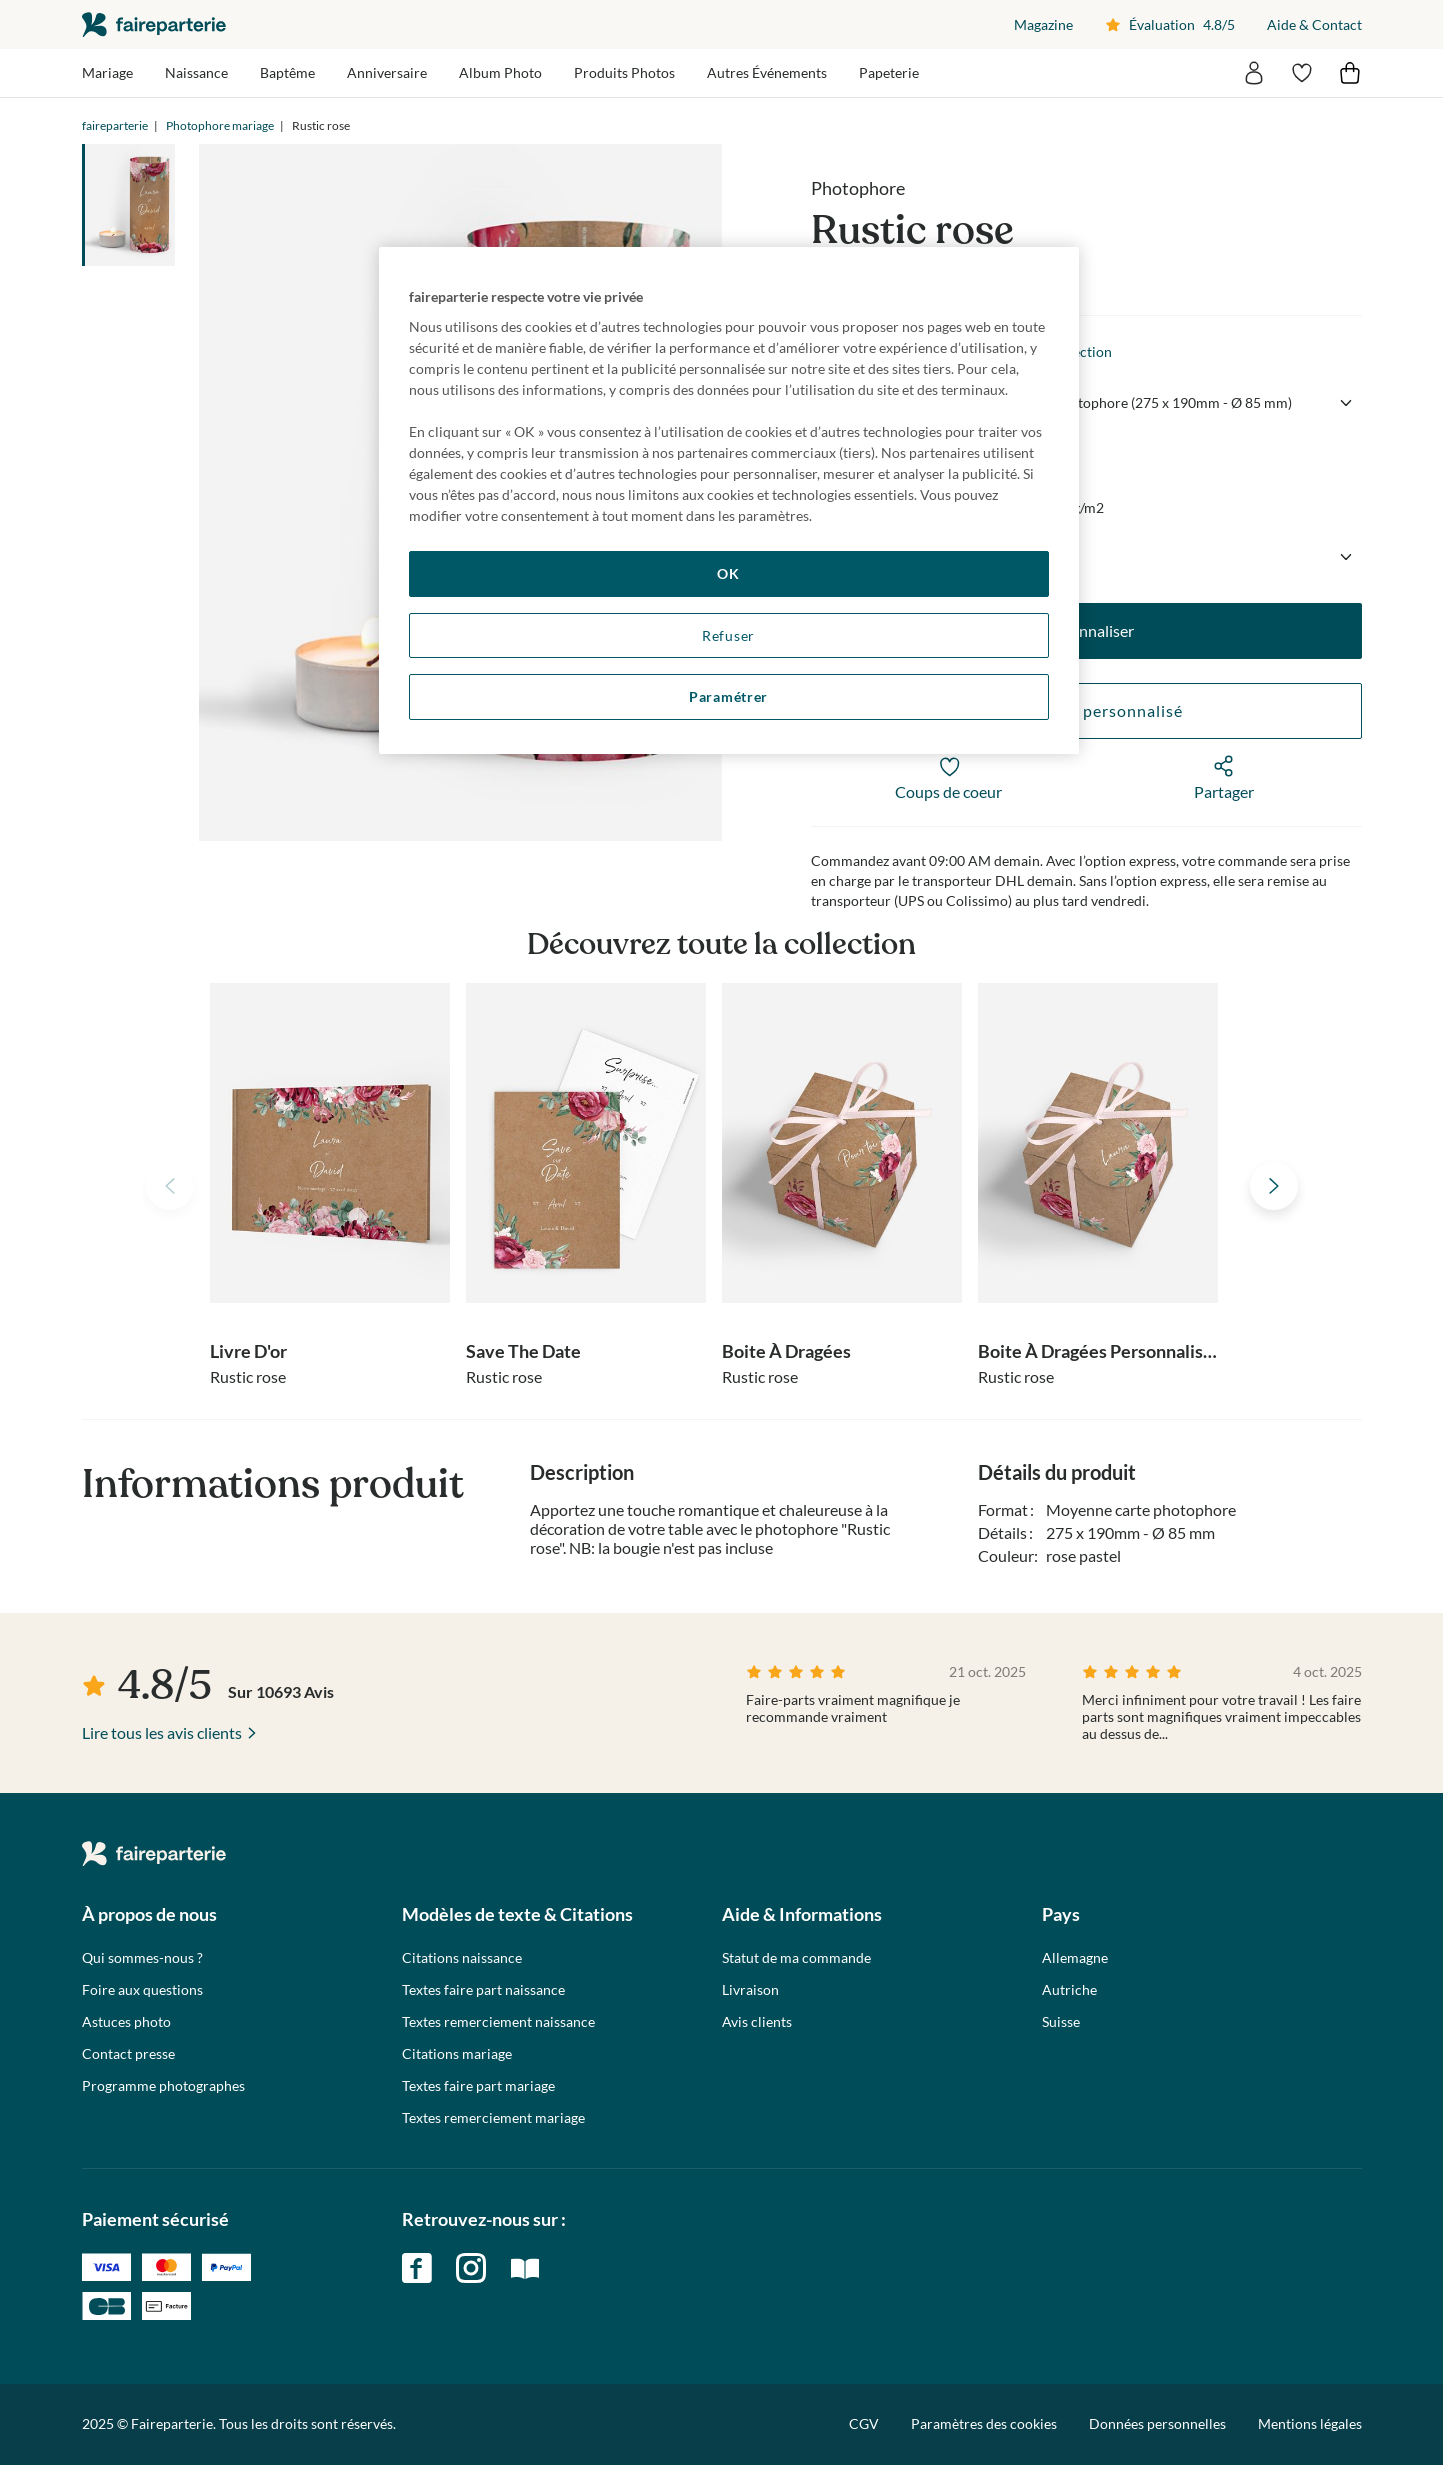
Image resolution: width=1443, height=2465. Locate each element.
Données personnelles (1157, 2423)
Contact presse (128, 2054)
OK (728, 573)
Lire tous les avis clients (162, 1732)
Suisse (1061, 2022)
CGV (864, 2423)
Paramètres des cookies (984, 2424)
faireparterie (154, 24)
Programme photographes (163, 2086)
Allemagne (1075, 1958)
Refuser (728, 635)
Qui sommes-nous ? (142, 1958)
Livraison (750, 1990)
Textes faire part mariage (478, 2086)
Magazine (1043, 24)
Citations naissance (462, 1958)
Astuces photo (126, 2022)
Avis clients (757, 2022)
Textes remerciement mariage (493, 2118)
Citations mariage (457, 2054)
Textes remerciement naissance (498, 2022)
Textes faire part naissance (483, 1990)
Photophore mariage (220, 125)
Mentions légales (1310, 2423)
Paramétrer (728, 696)
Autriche (1069, 1990)
